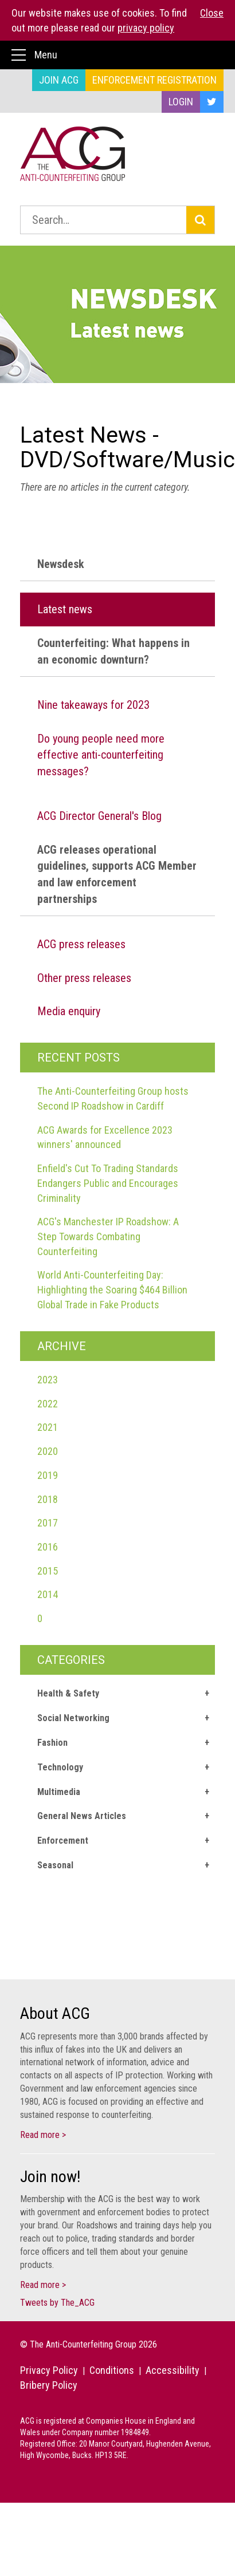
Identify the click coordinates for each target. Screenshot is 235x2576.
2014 (47, 1594)
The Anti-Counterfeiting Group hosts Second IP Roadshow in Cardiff (113, 1098)
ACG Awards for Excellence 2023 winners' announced (105, 1137)
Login (181, 102)
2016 (47, 1547)
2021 (47, 1427)
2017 (47, 1523)
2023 (47, 1380)
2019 (47, 1475)
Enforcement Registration (154, 80)
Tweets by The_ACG (57, 2302)
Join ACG (59, 80)
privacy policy (145, 28)
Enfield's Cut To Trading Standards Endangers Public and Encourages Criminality (107, 1183)
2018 (47, 1499)
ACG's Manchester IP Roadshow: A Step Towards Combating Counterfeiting (108, 1236)
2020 (47, 1451)
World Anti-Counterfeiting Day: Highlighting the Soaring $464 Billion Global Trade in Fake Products (112, 1289)
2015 (47, 1571)
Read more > (43, 2134)
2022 (47, 1404)
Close (212, 13)
